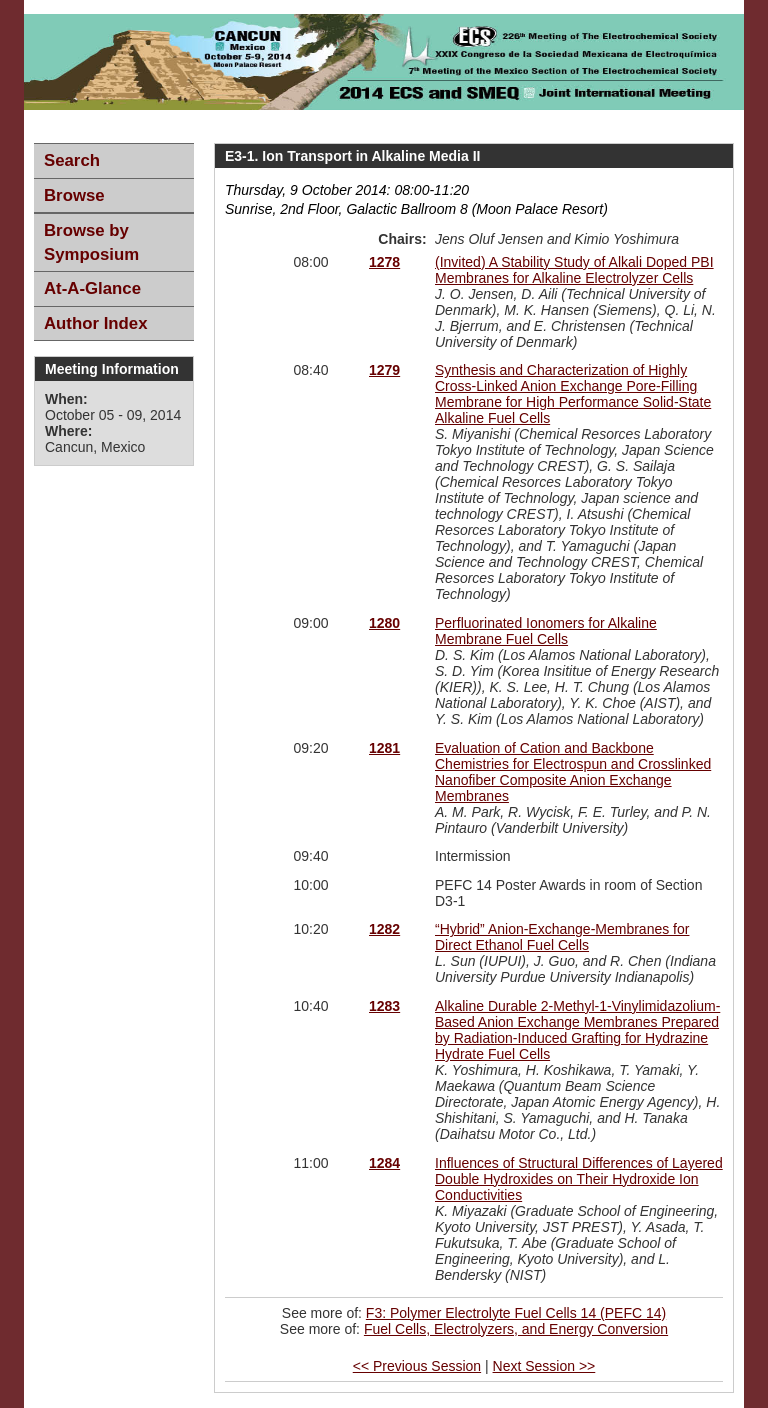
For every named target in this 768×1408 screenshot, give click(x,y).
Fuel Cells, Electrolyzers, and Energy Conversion (516, 1329)
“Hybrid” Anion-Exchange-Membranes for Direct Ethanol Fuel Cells (562, 937)
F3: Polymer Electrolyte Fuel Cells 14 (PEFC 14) (516, 1313)
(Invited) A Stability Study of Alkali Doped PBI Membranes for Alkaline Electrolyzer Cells (574, 270)
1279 (384, 370)
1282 (384, 929)
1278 (384, 262)
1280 (384, 623)
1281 (384, 748)
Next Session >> (544, 1366)
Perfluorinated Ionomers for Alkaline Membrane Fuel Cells (546, 631)
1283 (384, 1006)
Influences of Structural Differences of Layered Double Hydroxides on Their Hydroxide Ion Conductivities (579, 1179)
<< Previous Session (417, 1366)
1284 (384, 1163)
